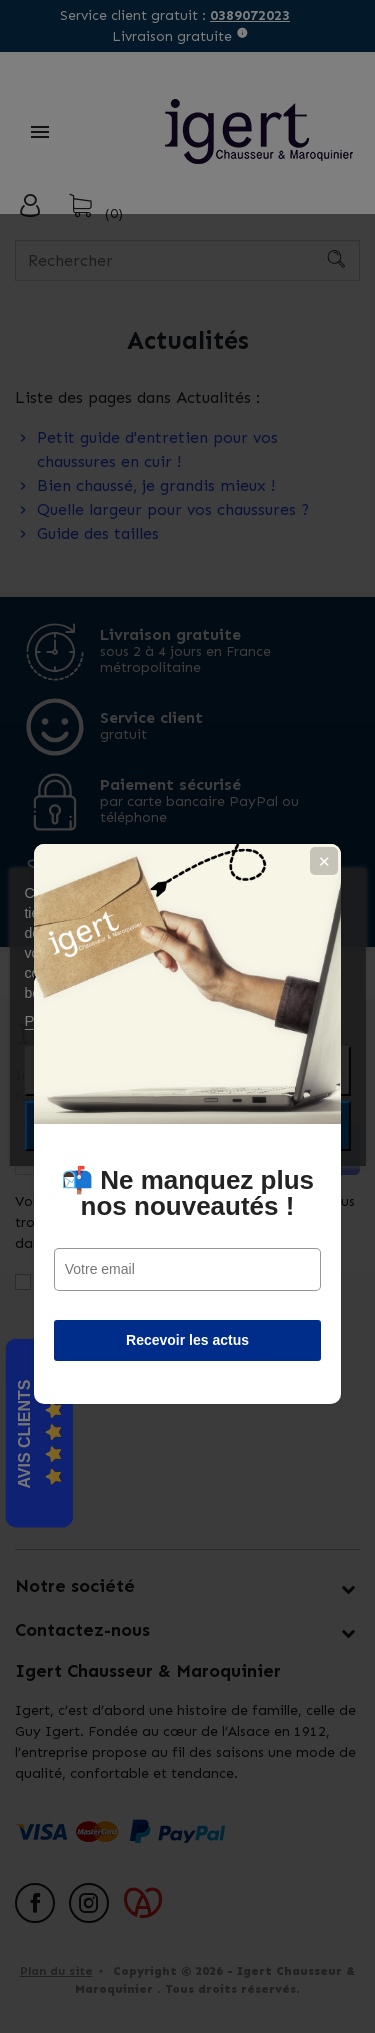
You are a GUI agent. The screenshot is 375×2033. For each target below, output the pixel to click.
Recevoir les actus (187, 1233)
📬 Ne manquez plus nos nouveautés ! (187, 1086)
